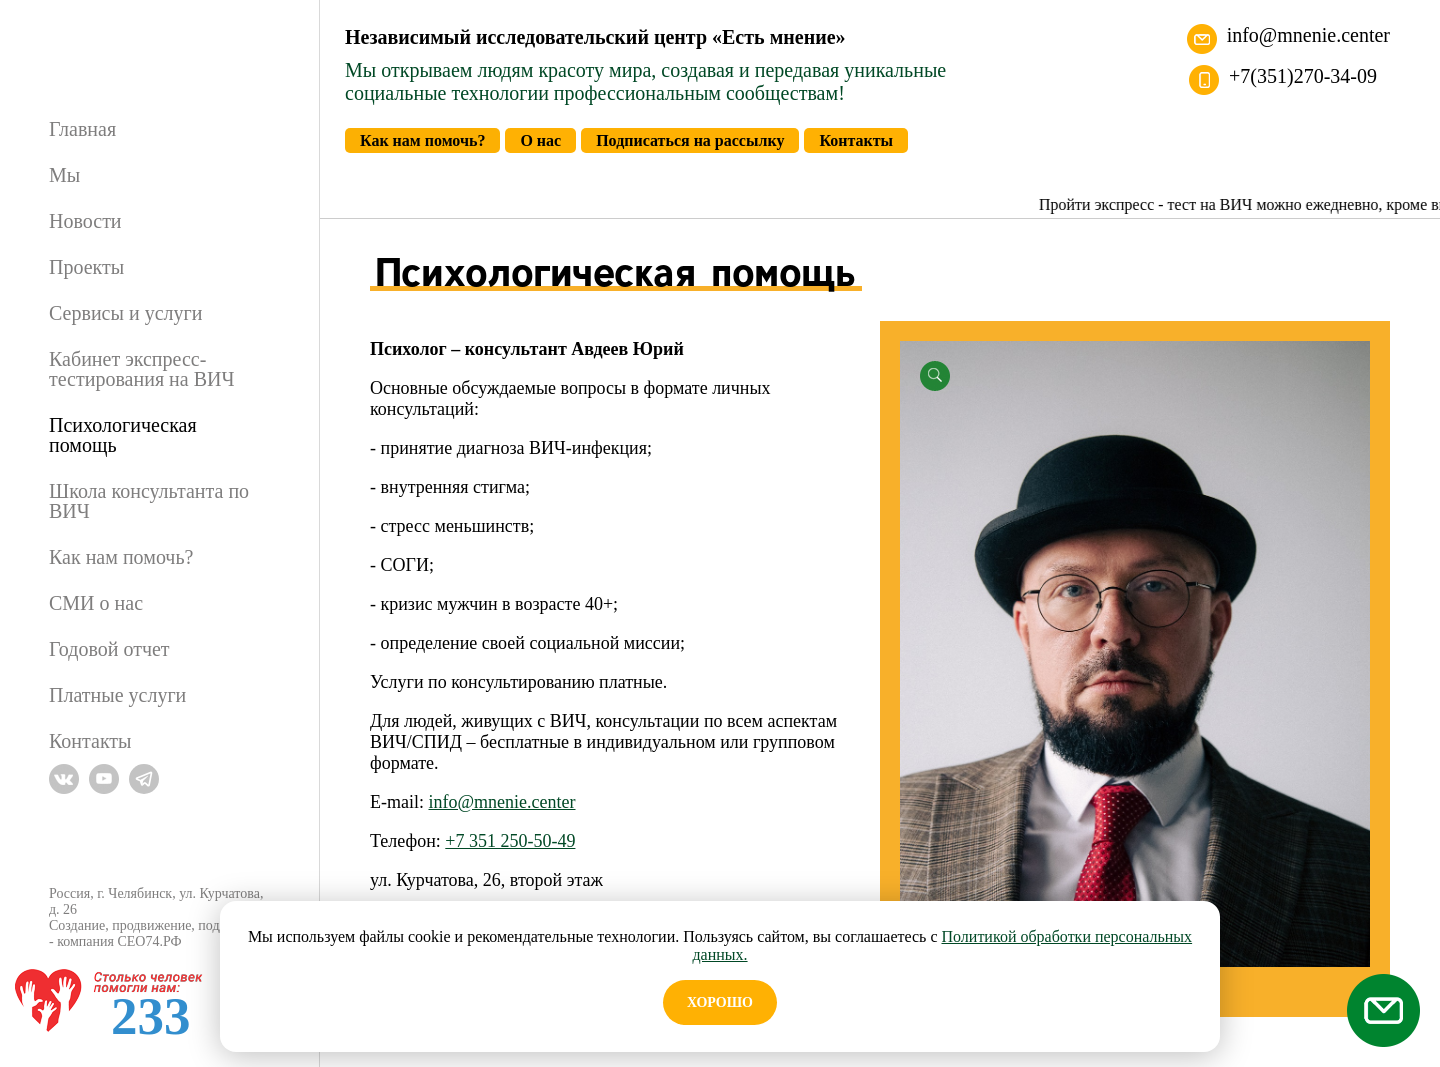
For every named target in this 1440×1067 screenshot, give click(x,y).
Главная (82, 129)
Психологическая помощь (123, 435)
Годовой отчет (109, 649)
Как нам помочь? (121, 557)
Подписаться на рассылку (690, 140)
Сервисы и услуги (125, 313)
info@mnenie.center (1308, 35)
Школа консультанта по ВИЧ (149, 501)
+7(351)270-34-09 (1303, 76)
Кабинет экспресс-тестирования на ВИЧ (141, 369)
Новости (85, 221)
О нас (540, 140)
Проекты (86, 267)
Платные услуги (117, 695)
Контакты (90, 741)
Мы (64, 175)
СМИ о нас (96, 603)
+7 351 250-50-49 (510, 841)
